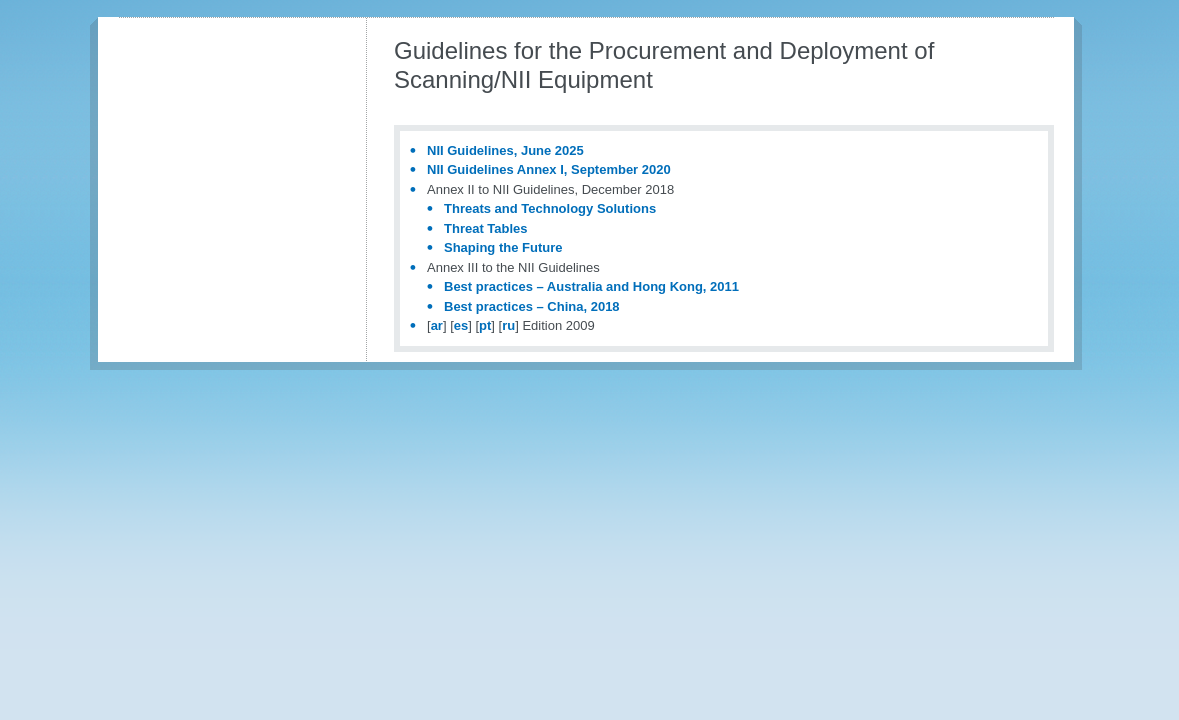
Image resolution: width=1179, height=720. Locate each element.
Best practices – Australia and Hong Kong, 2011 (591, 286)
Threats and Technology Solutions (550, 208)
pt (485, 325)
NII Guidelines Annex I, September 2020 (549, 169)
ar (437, 325)
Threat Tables (486, 228)
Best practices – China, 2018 (532, 306)
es (461, 325)
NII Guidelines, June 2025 (505, 150)
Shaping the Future (503, 247)
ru (508, 325)
